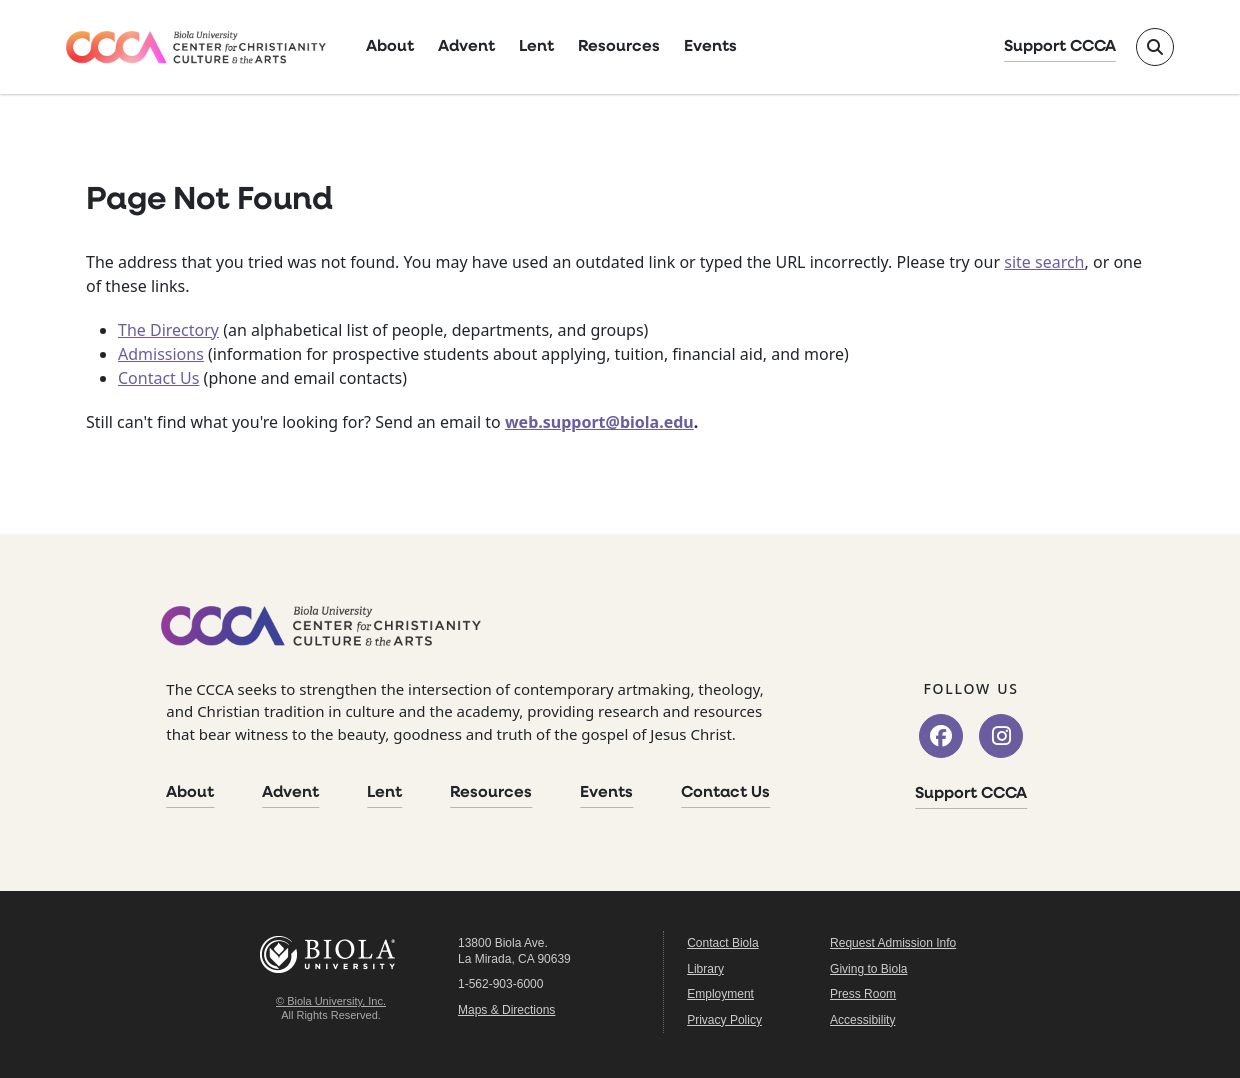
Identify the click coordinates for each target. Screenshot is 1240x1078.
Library (705, 969)
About (390, 47)
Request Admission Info (893, 943)
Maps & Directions (506, 1010)
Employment (720, 994)
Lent (536, 47)
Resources (619, 47)
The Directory (168, 330)
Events (710, 47)
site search (1044, 262)
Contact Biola (722, 943)
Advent (466, 47)
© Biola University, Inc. (331, 1001)
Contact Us (158, 378)
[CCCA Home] (196, 47)
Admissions (161, 354)
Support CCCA (1060, 47)
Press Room (863, 994)
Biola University (331, 954)
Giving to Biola (868, 969)
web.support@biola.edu (599, 422)
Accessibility (862, 1020)
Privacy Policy (724, 1020)
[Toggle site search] (1155, 47)
